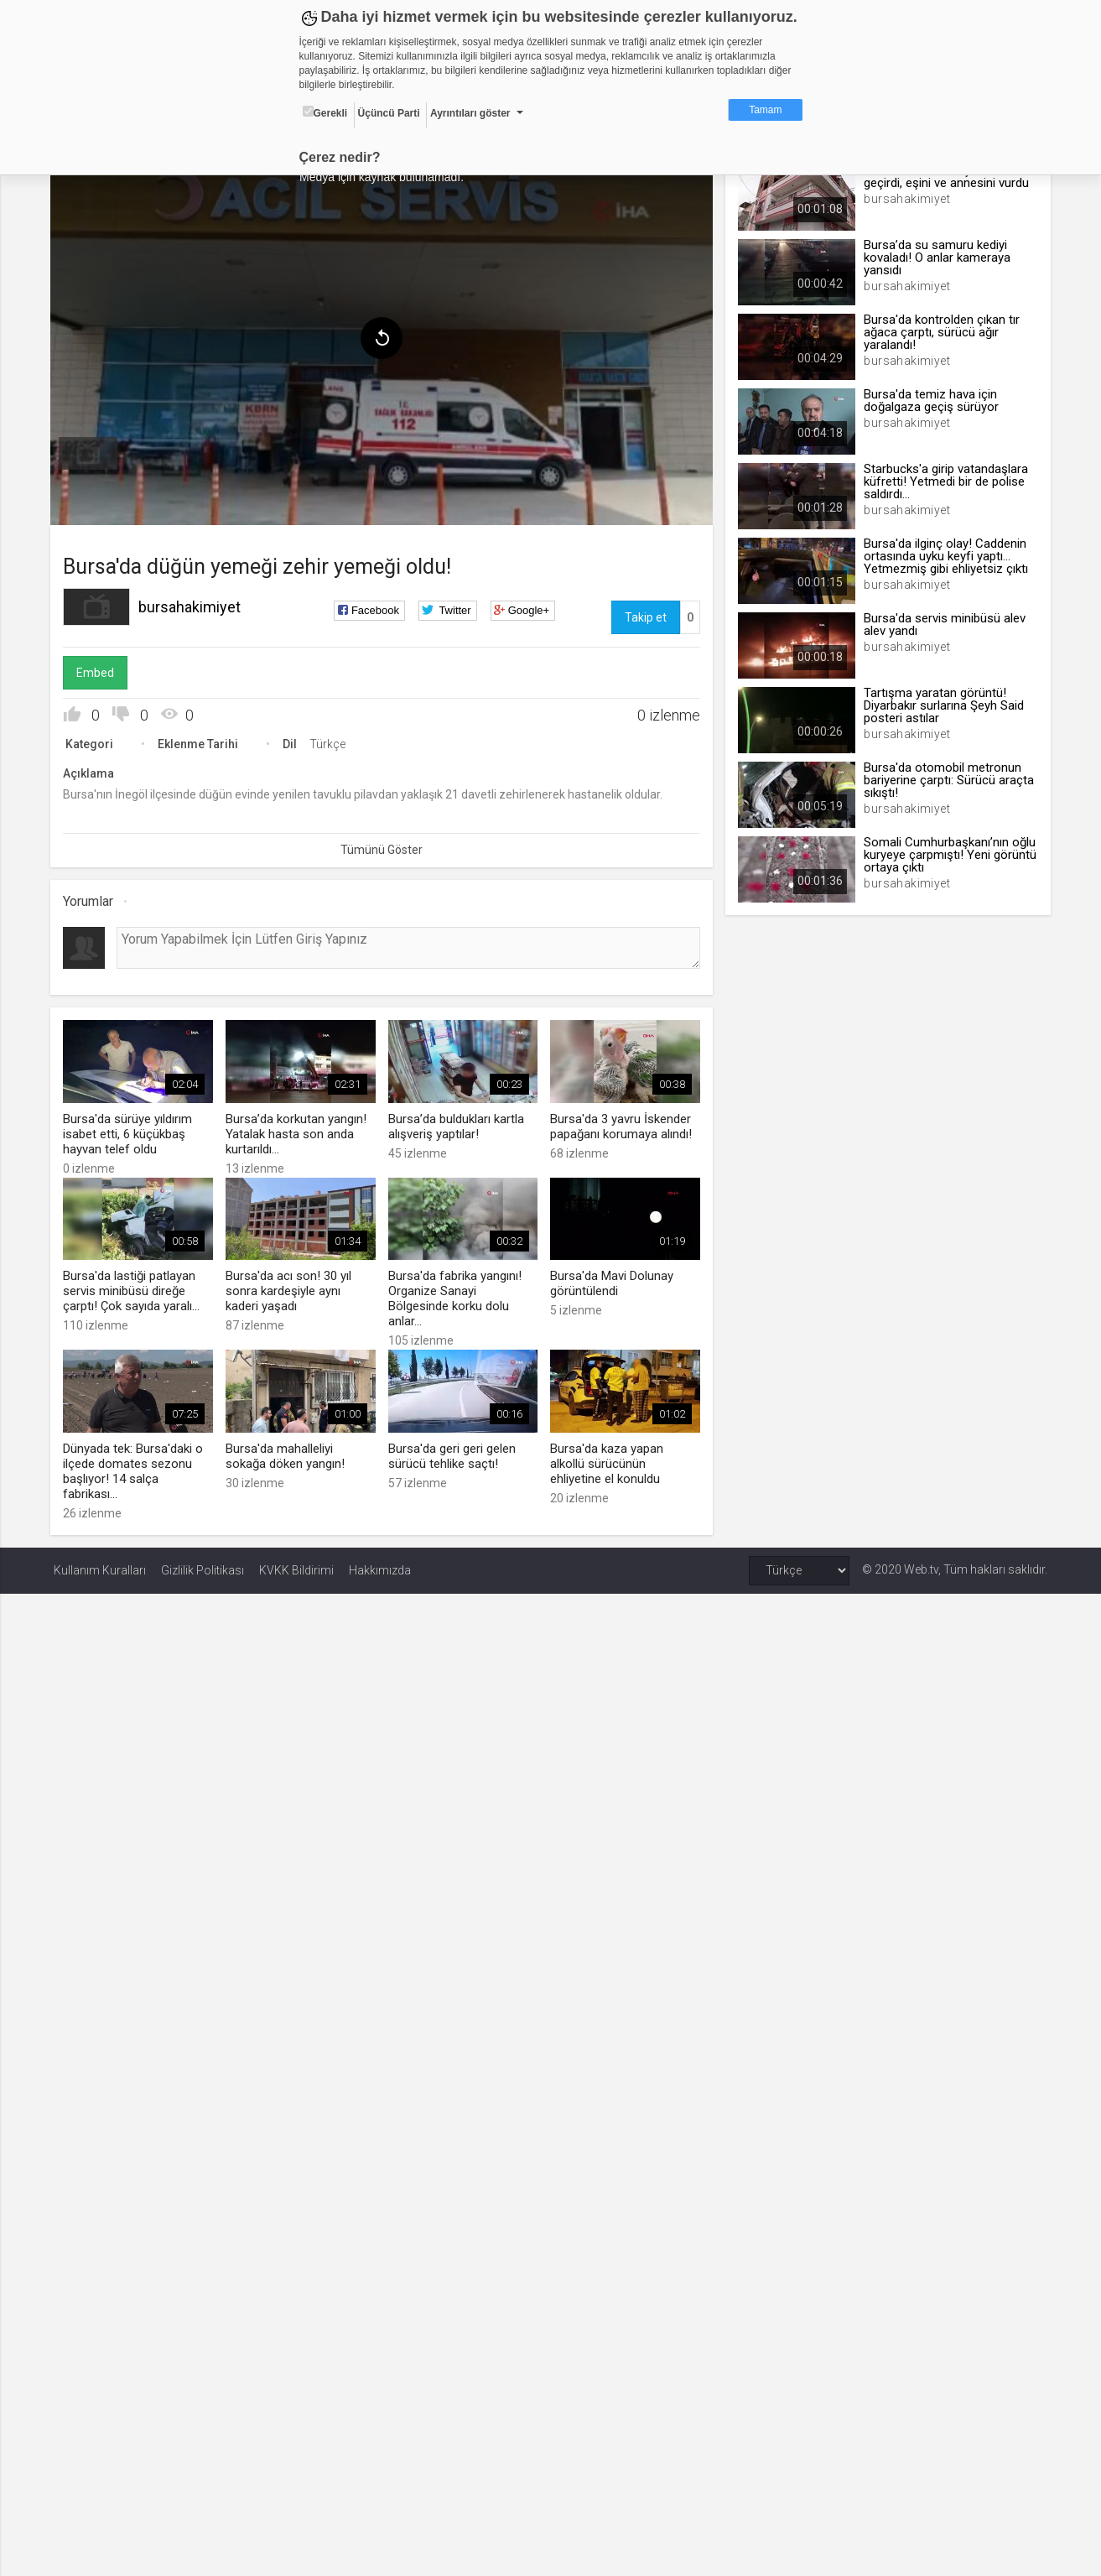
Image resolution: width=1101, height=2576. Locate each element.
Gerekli (325, 112)
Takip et (645, 615)
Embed (98, 670)
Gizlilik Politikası (202, 1565)
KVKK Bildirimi (296, 1565)
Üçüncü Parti (389, 113)
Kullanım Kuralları (100, 1565)
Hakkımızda (380, 1565)
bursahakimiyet (193, 604)
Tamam (765, 110)
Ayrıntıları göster (470, 113)
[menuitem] (91, 451)
